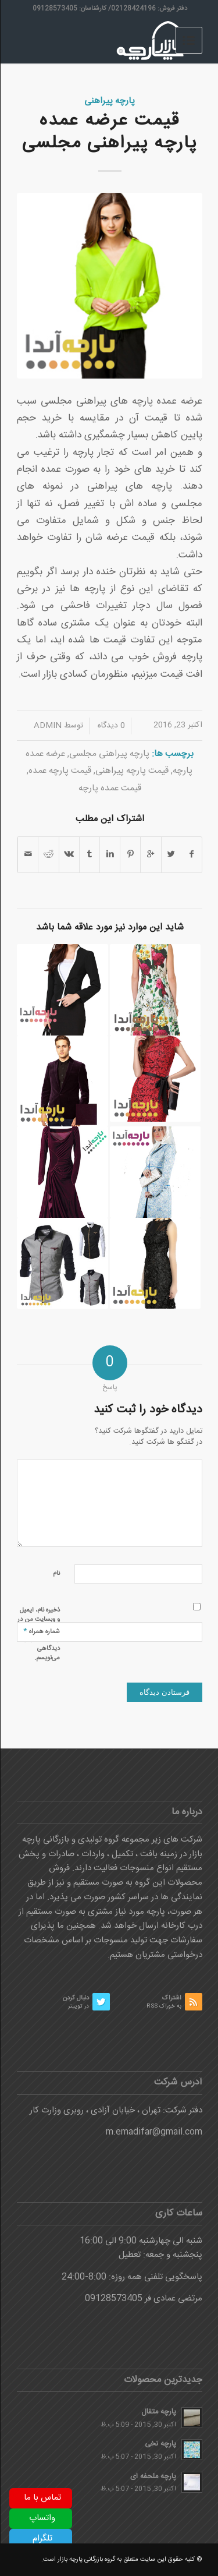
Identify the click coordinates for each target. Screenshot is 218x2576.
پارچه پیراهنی (109, 101)
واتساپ (41, 2518)
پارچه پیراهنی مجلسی (109, 754)
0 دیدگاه (109, 726)
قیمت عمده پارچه (109, 788)
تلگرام (42, 2538)
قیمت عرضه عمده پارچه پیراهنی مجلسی (109, 132)
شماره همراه (41, 1631)
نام (55, 1573)
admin (47, 726)
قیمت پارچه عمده (59, 771)
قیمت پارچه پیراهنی (131, 771)
